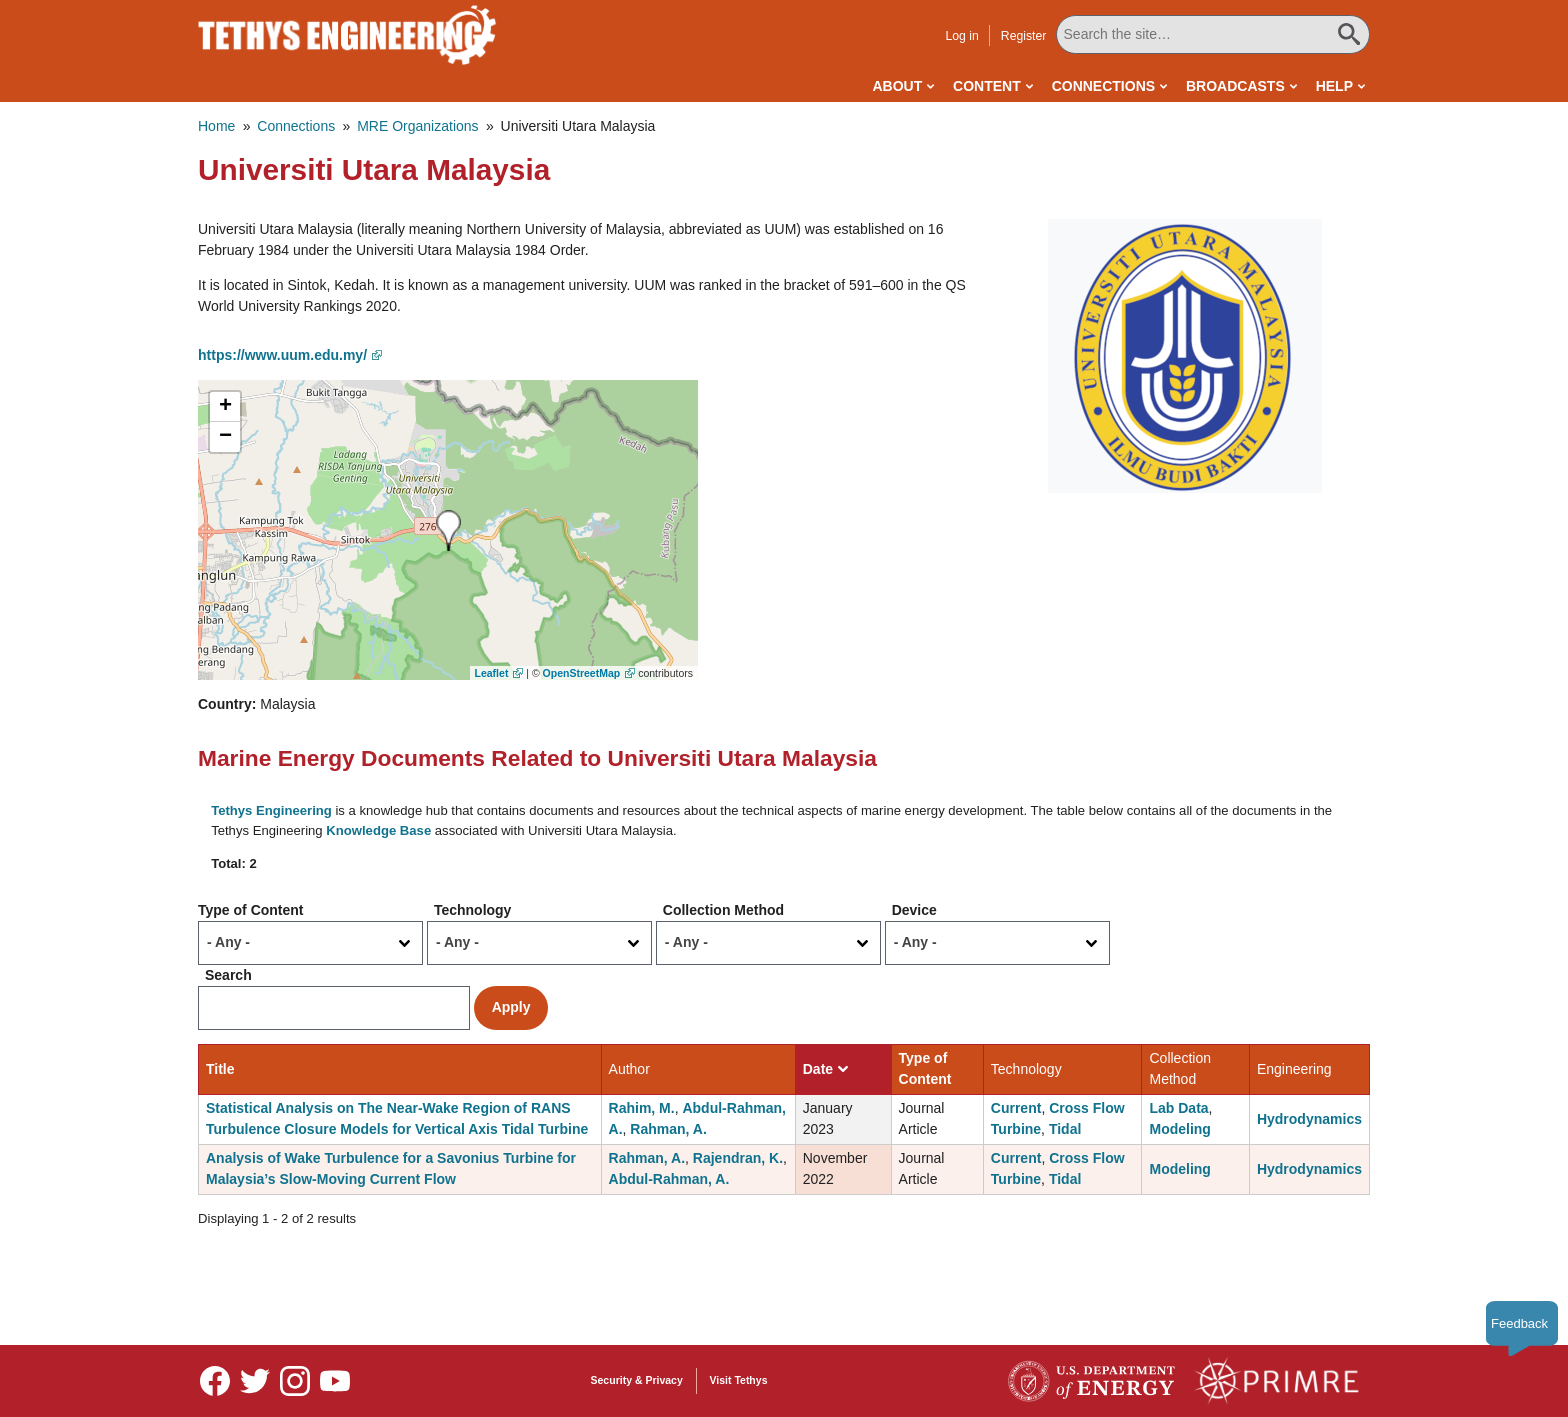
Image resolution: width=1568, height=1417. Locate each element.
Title (220, 1069)
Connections (1103, 86)
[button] (1185, 355)
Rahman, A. (668, 1129)
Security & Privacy (637, 1380)
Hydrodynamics (1309, 1119)
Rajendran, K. (738, 1158)
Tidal (1065, 1129)
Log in (961, 36)
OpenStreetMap (582, 673)
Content (987, 86)
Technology (473, 910)
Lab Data (1178, 1108)
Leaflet (492, 673)
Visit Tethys (739, 1380)
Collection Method (723, 910)
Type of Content (251, 910)
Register (1024, 36)
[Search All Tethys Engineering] (1213, 34)
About (897, 86)
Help (1334, 86)
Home (216, 126)
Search (228, 975)
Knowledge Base (378, 830)
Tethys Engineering (271, 810)
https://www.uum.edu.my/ (282, 355)
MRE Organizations (417, 126)
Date (825, 1069)
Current (1016, 1108)
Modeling (1179, 1129)
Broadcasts (1235, 86)
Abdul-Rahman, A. (669, 1179)
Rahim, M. (642, 1108)
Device (914, 910)
